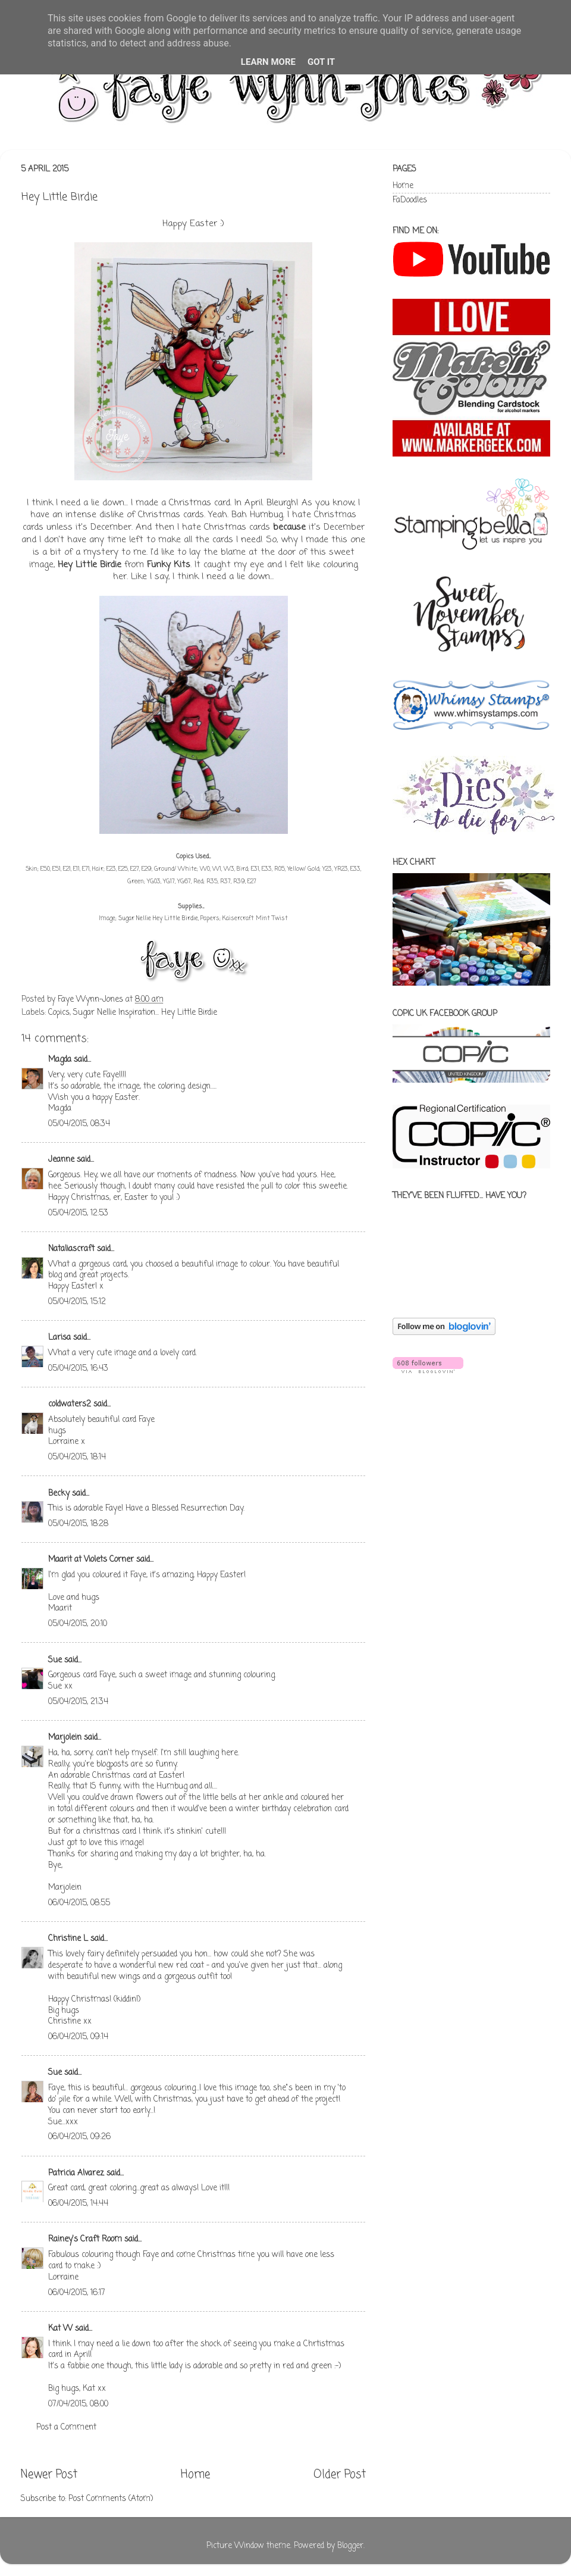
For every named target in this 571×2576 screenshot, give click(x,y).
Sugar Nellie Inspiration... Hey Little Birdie (145, 1012)
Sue (55, 1660)
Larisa (59, 1337)
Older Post (339, 2474)
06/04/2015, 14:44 (78, 2203)
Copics (59, 1012)
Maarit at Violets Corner (91, 1559)
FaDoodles (410, 200)
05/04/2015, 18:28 (78, 1524)
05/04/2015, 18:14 (77, 1457)
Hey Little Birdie (89, 564)
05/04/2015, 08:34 (79, 1124)
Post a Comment (66, 2427)
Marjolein (64, 1737)
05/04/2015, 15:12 (77, 1302)
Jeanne (61, 1159)
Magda (59, 1059)
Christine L (68, 1939)
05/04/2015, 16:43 (78, 1368)
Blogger (350, 2546)
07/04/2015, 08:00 (78, 2404)
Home (195, 2474)
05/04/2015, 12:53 (78, 1213)
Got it (321, 62)
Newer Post (49, 2474)
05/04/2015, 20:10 (77, 1624)
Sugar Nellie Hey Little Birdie (158, 918)
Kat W (60, 2328)
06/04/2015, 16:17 (76, 2293)
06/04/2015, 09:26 (79, 2137)
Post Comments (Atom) (110, 2499)
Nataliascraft (71, 1249)
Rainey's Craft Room (85, 2239)
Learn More (268, 62)
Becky (59, 1493)
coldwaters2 (69, 1404)
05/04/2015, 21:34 (78, 1702)
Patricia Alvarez (76, 2173)
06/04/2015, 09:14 (78, 2037)
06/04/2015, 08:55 (79, 1903)
